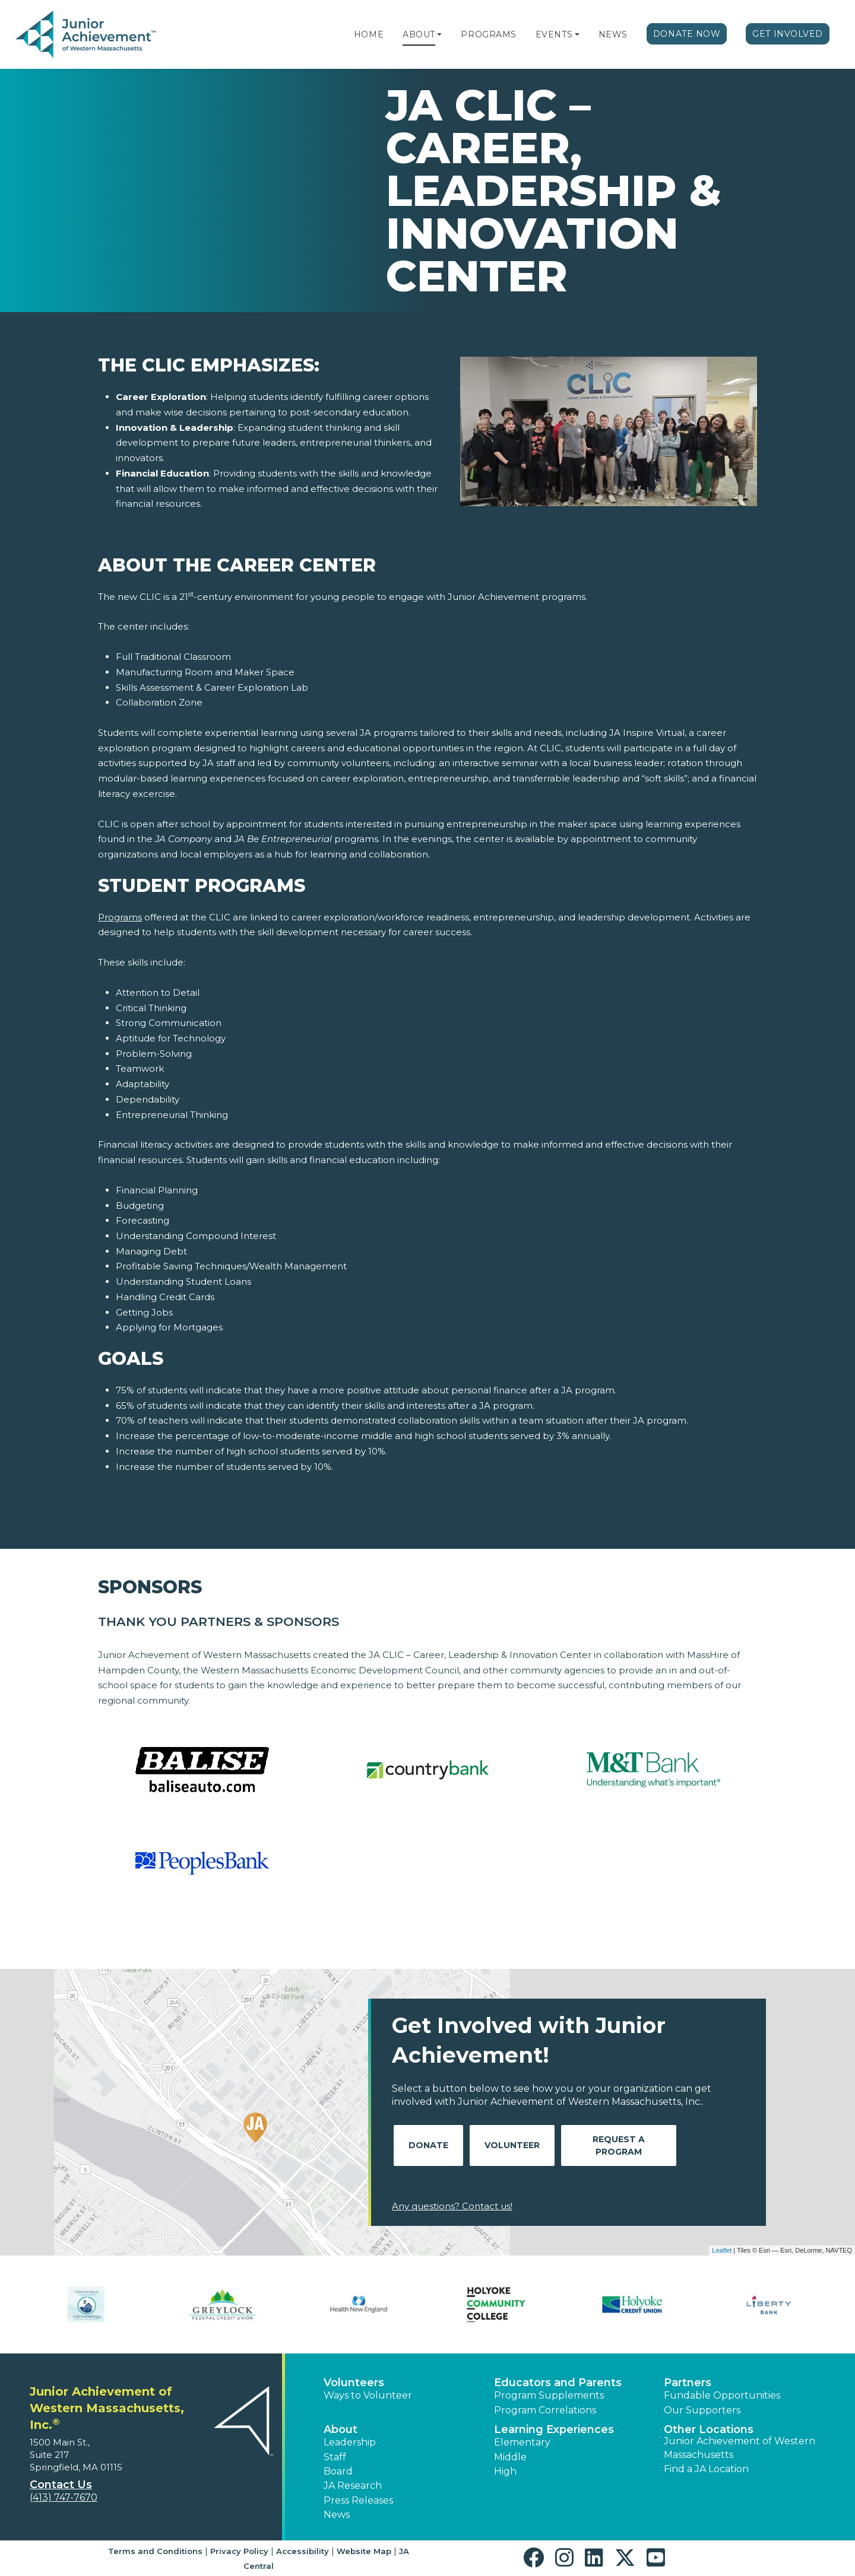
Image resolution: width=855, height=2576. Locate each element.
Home (369, 34)
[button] (439, 34)
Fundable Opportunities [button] (722, 2395)
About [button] (340, 2429)
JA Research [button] (353, 2485)
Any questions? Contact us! (452, 2206)
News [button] (337, 2514)
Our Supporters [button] (702, 2410)
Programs (488, 34)
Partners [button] (687, 2382)
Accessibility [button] (302, 2551)
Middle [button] (510, 2457)
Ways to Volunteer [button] (368, 2395)
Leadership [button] (350, 2442)
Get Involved (787, 33)
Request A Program (619, 2145)
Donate (428, 2145)
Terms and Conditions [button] (155, 2551)
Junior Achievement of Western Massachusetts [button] (739, 2447)
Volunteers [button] (354, 2382)
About (419, 34)
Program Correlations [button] (545, 2410)
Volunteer (512, 2145)
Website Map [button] (364, 2551)
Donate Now (687, 33)
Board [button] (338, 2471)
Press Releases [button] (358, 2500)
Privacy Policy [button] (239, 2551)
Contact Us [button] (61, 2484)
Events (554, 34)
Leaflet (722, 2250)
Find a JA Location (706, 2469)
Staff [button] (335, 2457)
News (613, 34)
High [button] (505, 2471)
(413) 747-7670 (63, 2497)
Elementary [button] (522, 2442)
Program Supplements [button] (549, 2395)
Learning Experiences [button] (554, 2429)
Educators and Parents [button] (558, 2382)
